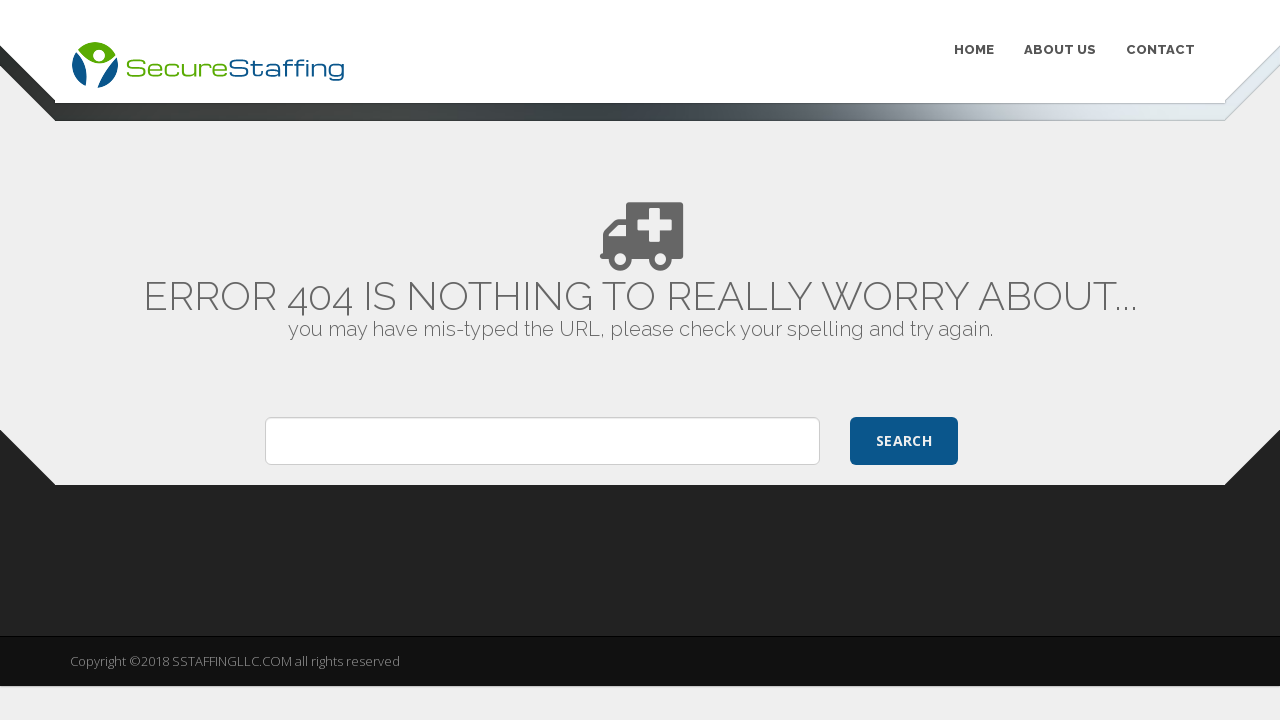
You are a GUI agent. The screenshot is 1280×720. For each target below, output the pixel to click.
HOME (974, 49)
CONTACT (1160, 49)
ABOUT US (1060, 49)
